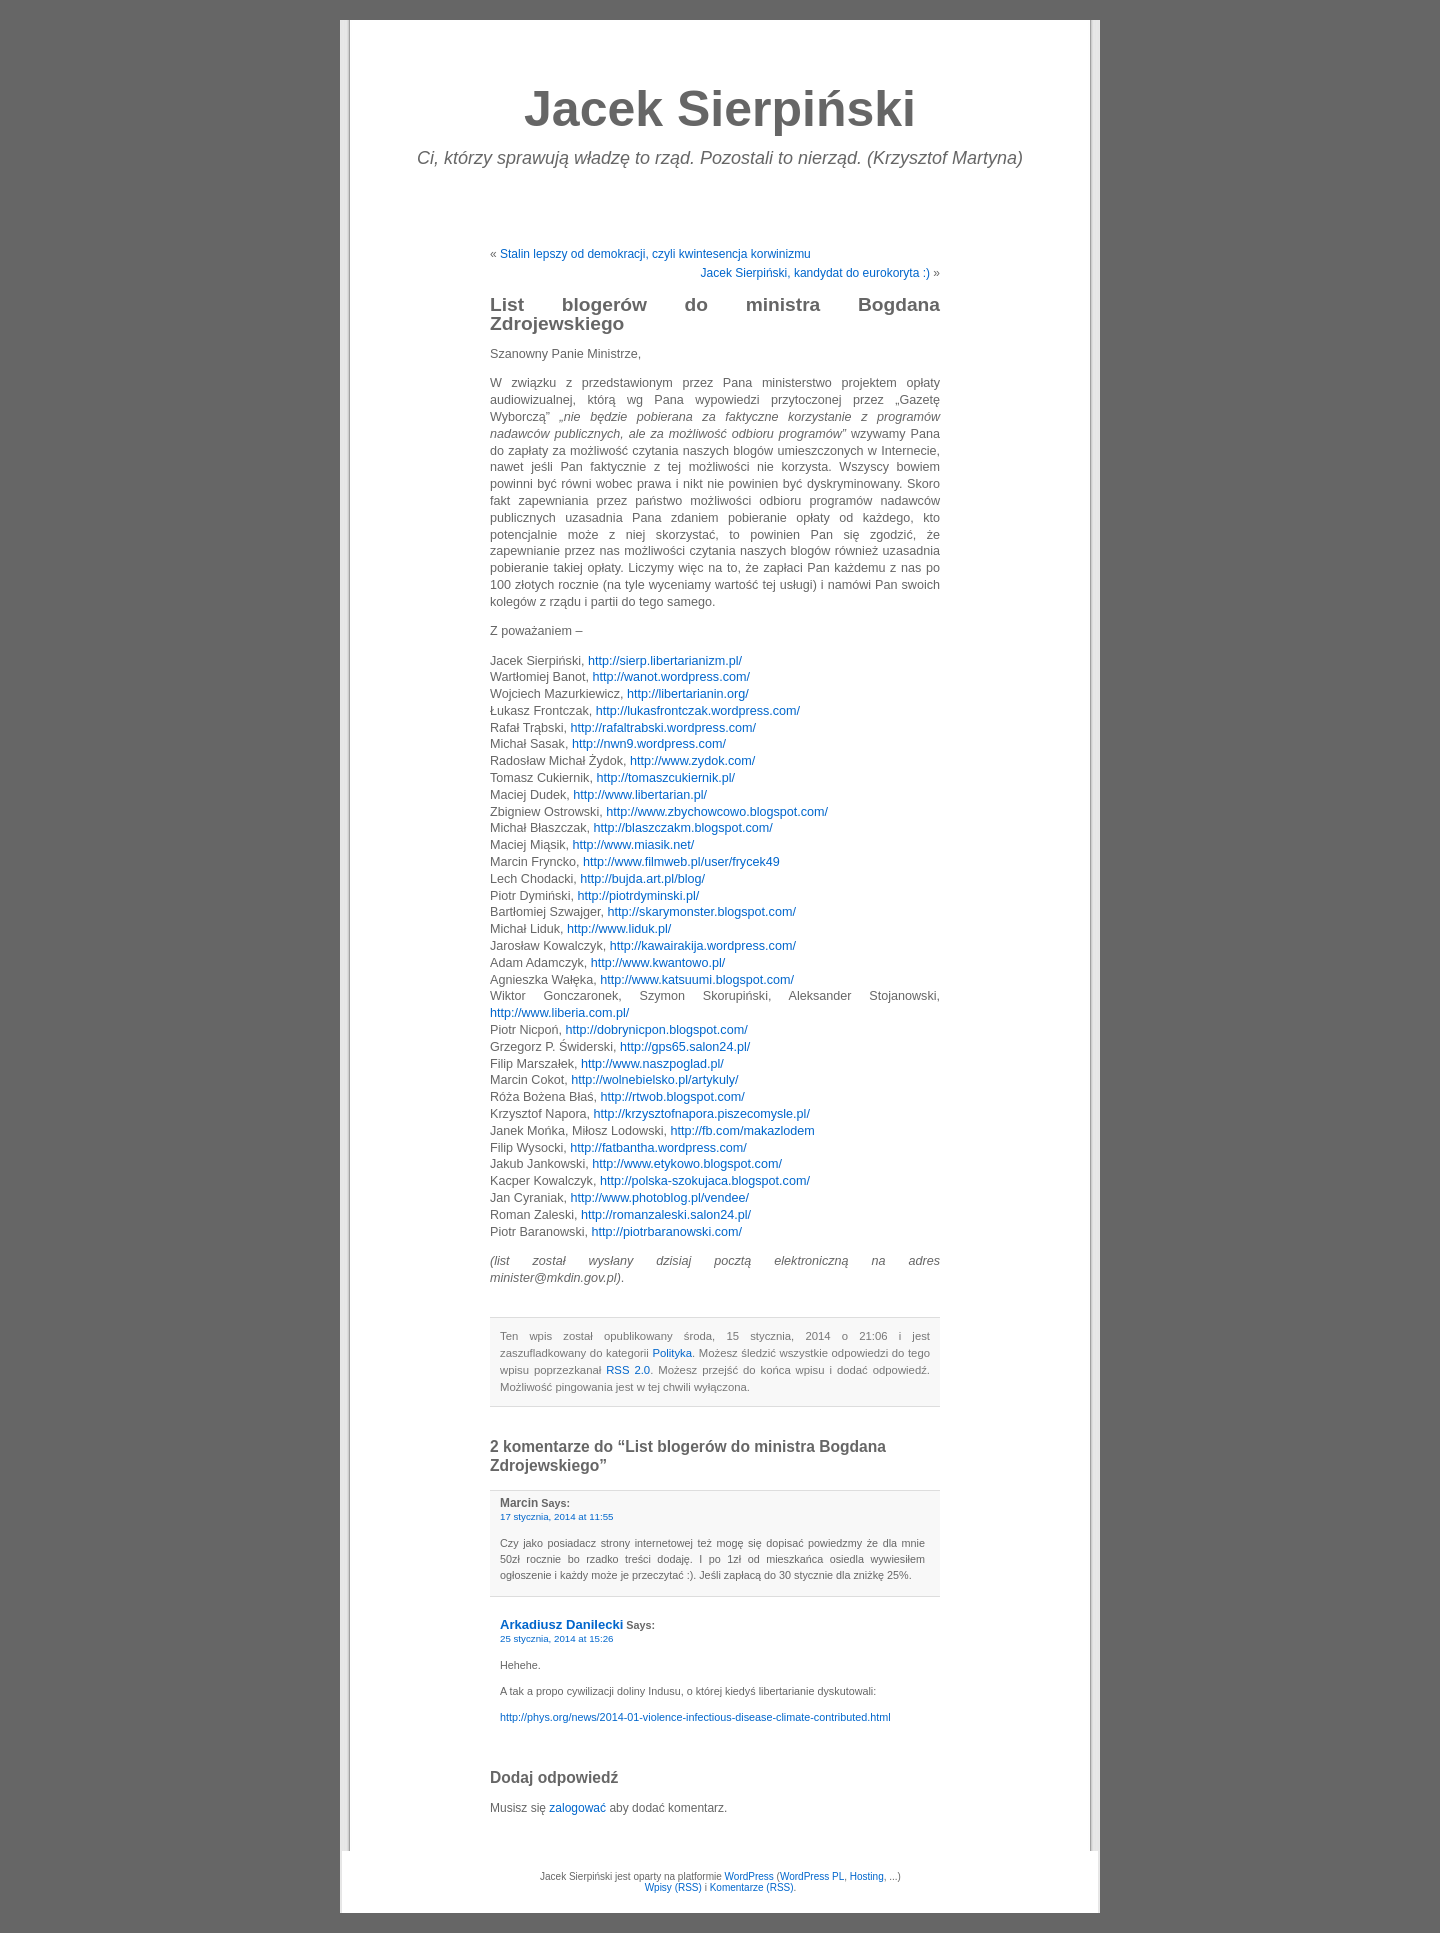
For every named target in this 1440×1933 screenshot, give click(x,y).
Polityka (672, 1353)
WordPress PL (812, 1876)
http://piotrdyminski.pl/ (638, 896)
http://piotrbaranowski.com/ (667, 1232)
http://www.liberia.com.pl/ (559, 1013)
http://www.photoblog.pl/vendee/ (660, 1198)
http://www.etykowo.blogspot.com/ (687, 1164)
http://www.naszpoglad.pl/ (652, 1064)
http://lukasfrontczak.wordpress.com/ (698, 711)
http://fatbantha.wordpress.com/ (658, 1148)
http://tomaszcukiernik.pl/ (665, 778)
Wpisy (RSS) (673, 1887)
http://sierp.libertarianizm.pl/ (665, 661)
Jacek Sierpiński (720, 109)
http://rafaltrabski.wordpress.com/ (664, 728)
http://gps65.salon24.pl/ (685, 1047)
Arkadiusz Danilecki (561, 1624)
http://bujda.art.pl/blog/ (642, 879)
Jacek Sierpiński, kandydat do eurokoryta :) (815, 273)
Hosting (867, 1876)
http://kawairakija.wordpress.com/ (703, 946)
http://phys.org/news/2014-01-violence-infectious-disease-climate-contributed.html (695, 1717)
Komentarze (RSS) (752, 1887)
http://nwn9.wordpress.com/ (649, 744)
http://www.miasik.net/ (634, 845)
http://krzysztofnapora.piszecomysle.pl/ (702, 1114)
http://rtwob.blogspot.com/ (673, 1097)
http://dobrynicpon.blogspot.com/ (657, 1030)
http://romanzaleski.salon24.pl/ (666, 1215)
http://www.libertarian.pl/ (640, 795)
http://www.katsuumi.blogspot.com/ (697, 980)
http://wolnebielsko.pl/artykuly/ (654, 1080)
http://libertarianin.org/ (688, 694)
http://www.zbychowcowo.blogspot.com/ (717, 812)
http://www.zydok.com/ (692, 761)
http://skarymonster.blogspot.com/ (702, 912)
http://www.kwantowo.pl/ (658, 963)
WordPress (749, 1876)
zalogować (577, 1808)
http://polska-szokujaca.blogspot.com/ (705, 1181)
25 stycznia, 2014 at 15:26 (556, 1638)
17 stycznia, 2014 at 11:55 (556, 1516)
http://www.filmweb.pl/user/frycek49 (681, 862)
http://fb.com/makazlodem (743, 1131)
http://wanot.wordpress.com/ (671, 677)
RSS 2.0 (628, 1370)
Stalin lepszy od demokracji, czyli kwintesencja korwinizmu (655, 254)
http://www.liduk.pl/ (619, 929)
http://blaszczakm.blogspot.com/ (683, 828)
